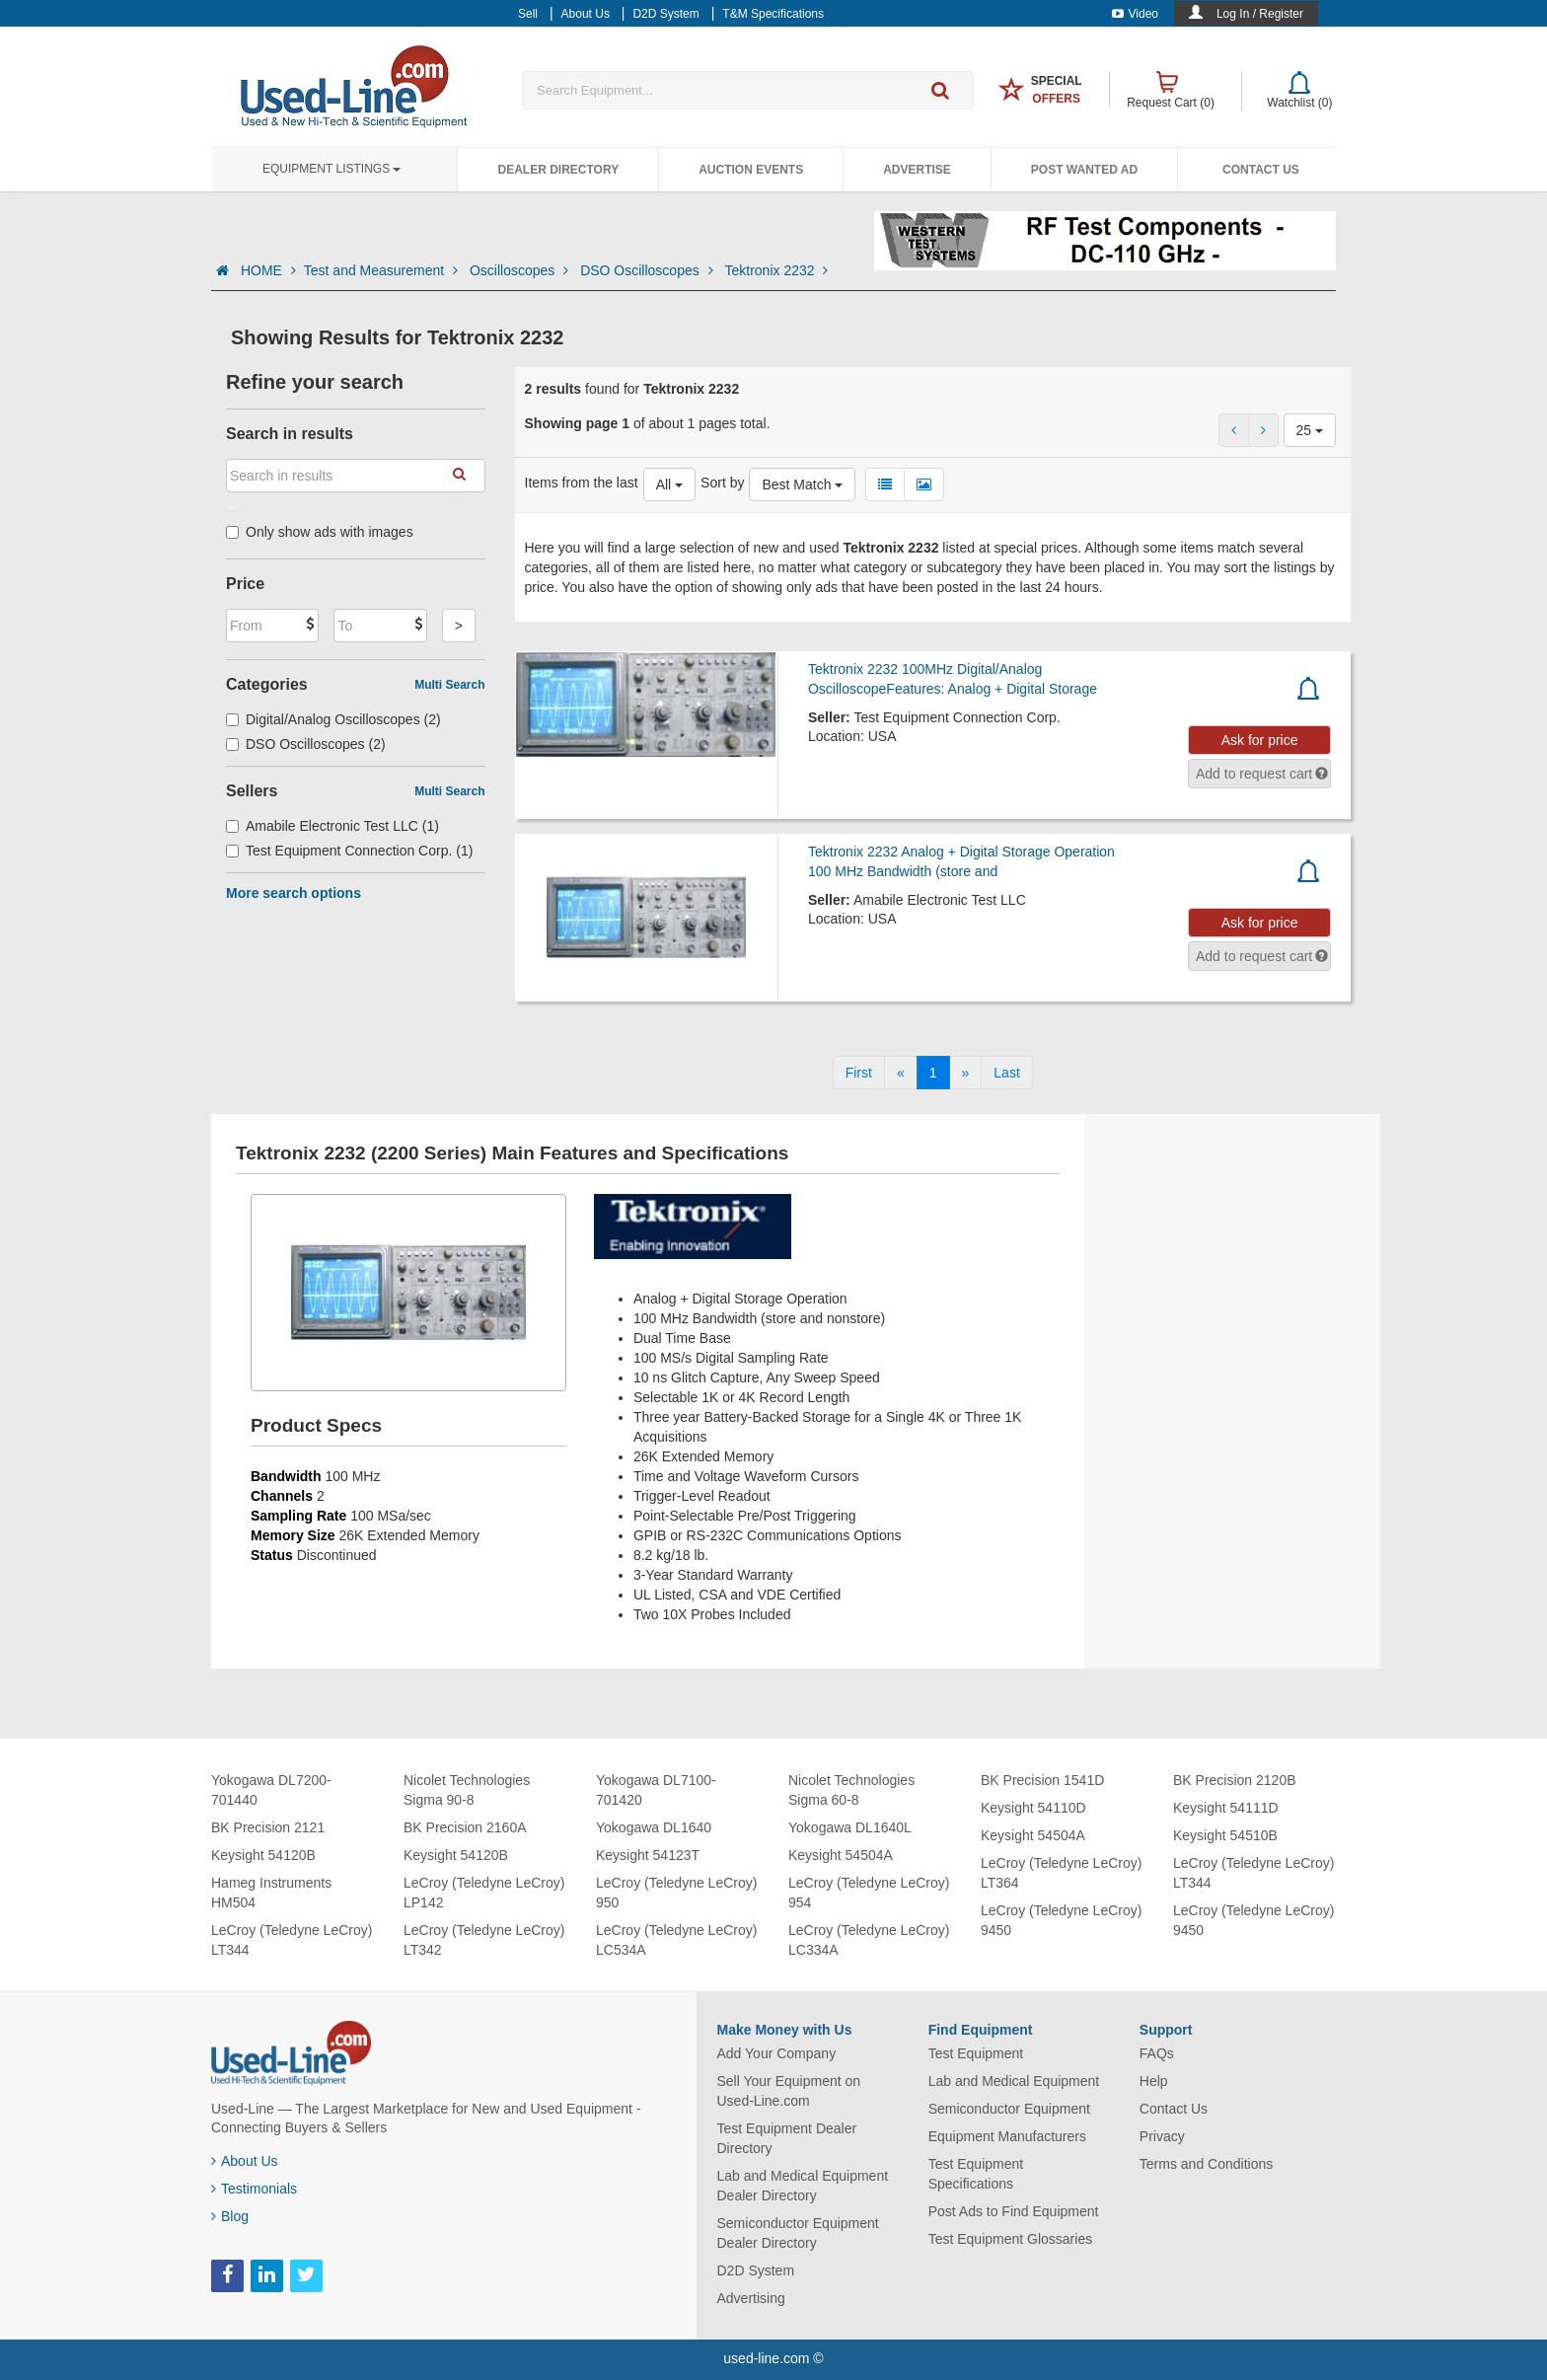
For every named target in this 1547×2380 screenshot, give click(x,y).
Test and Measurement (383, 270)
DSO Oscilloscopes (648, 270)
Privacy (1162, 2136)
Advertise (917, 170)
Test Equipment (976, 2053)
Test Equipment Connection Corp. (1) (349, 850)
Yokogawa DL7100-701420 (656, 1790)
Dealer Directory (558, 170)
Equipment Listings (331, 169)
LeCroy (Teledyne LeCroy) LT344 (291, 1940)
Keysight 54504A (840, 1855)
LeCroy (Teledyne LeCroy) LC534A (676, 1940)
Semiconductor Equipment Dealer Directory (798, 2233)
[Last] (1006, 1072)
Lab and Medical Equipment (1014, 2081)
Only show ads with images (319, 532)
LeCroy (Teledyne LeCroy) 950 (676, 1892)
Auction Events (751, 170)
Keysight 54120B (263, 1855)
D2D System (756, 2270)
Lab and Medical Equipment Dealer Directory (803, 2185)
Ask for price (1259, 740)
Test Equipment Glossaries (1010, 2239)
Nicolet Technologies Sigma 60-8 (851, 1790)
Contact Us (1260, 170)
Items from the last (581, 482)
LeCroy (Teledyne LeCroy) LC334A (868, 1940)
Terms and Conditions (1206, 2164)
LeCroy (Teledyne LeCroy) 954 (868, 1892)
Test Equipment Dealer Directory (787, 2138)
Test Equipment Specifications (976, 2174)
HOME (268, 270)
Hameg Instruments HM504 (271, 1892)
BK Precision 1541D (1042, 1780)
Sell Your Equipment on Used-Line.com (789, 2091)
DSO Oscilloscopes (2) (306, 744)
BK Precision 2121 (268, 1827)
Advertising (751, 2298)
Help (1154, 2081)
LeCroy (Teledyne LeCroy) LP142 (484, 1892)
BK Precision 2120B (1234, 1780)
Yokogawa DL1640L (850, 1827)
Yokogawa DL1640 (653, 1827)
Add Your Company (777, 2053)
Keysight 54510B (1225, 1835)
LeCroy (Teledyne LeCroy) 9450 (1061, 1920)
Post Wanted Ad (1084, 170)
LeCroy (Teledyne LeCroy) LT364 (1061, 1873)
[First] (859, 1072)
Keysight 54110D (1033, 1808)
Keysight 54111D (1226, 1808)
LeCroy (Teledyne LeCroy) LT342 (484, 1940)
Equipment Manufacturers (1007, 2136)
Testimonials (254, 2188)
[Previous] (901, 1072)
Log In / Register (1259, 14)
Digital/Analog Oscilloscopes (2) (333, 719)
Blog (230, 2216)
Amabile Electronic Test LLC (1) (332, 826)
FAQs (1157, 2053)
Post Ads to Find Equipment (1013, 2211)
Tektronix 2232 (777, 270)
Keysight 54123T (648, 1855)
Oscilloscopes (521, 270)
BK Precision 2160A (465, 1827)
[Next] (966, 1072)
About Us (244, 2161)
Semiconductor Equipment (1009, 2109)
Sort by (722, 482)
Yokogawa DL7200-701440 (271, 1790)
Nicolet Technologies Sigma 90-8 (467, 1790)
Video (1135, 14)
